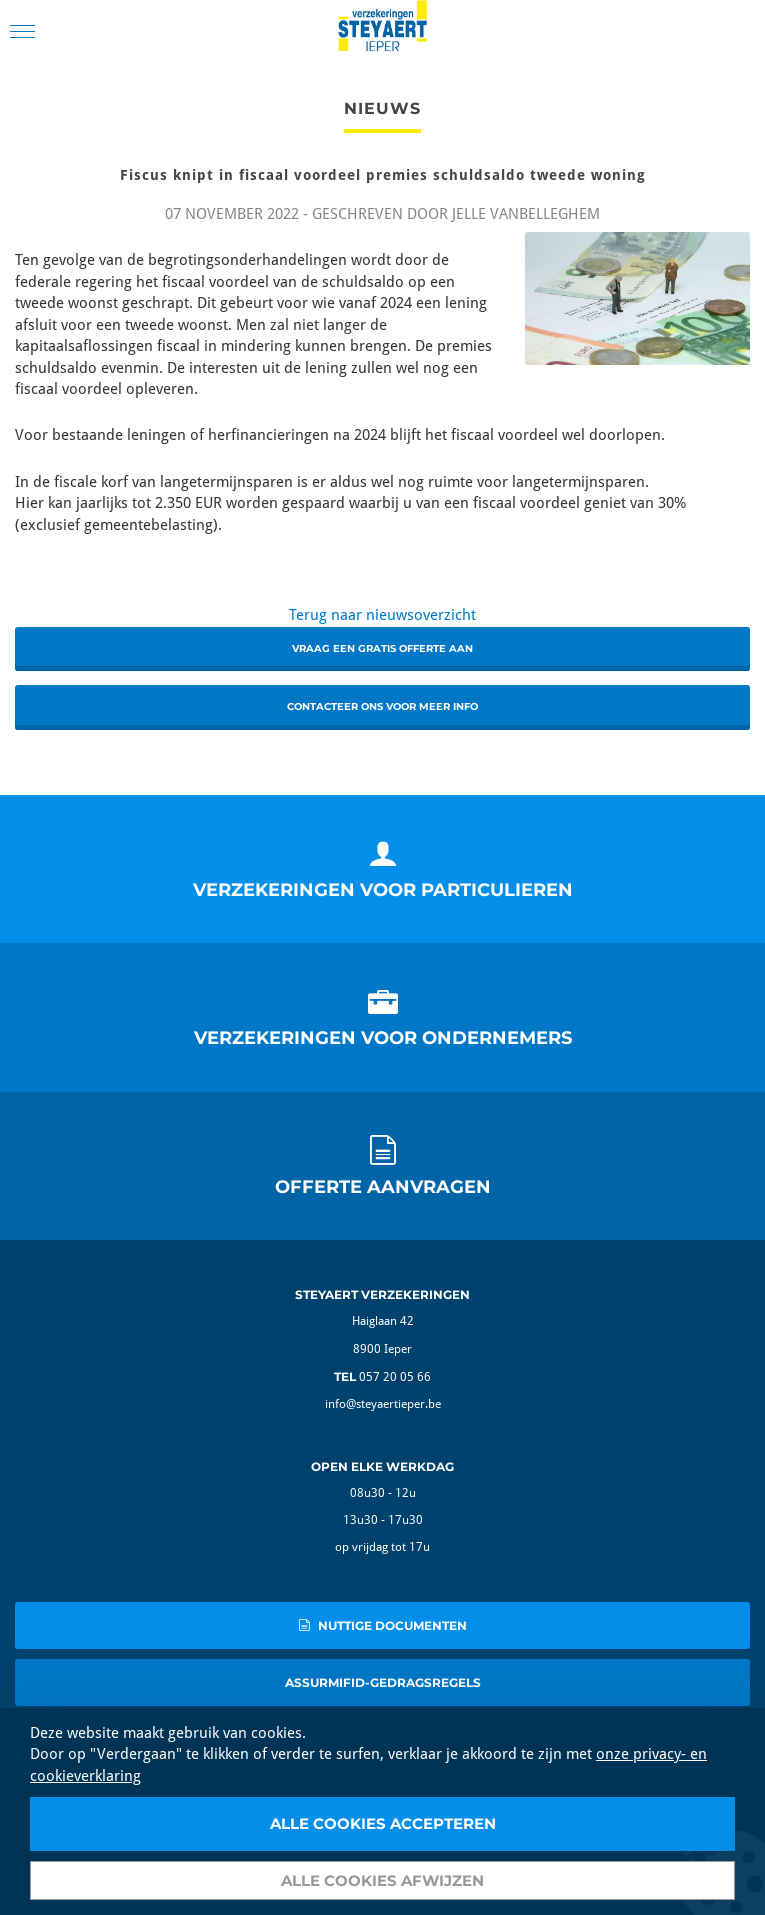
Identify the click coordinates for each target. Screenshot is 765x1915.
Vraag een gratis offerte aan (382, 648)
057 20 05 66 (395, 1377)
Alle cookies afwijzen (382, 1880)
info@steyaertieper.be (383, 1404)
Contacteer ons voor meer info (382, 706)
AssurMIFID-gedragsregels (383, 1682)
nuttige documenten (382, 1625)
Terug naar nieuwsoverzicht (382, 615)
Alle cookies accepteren (383, 1823)
